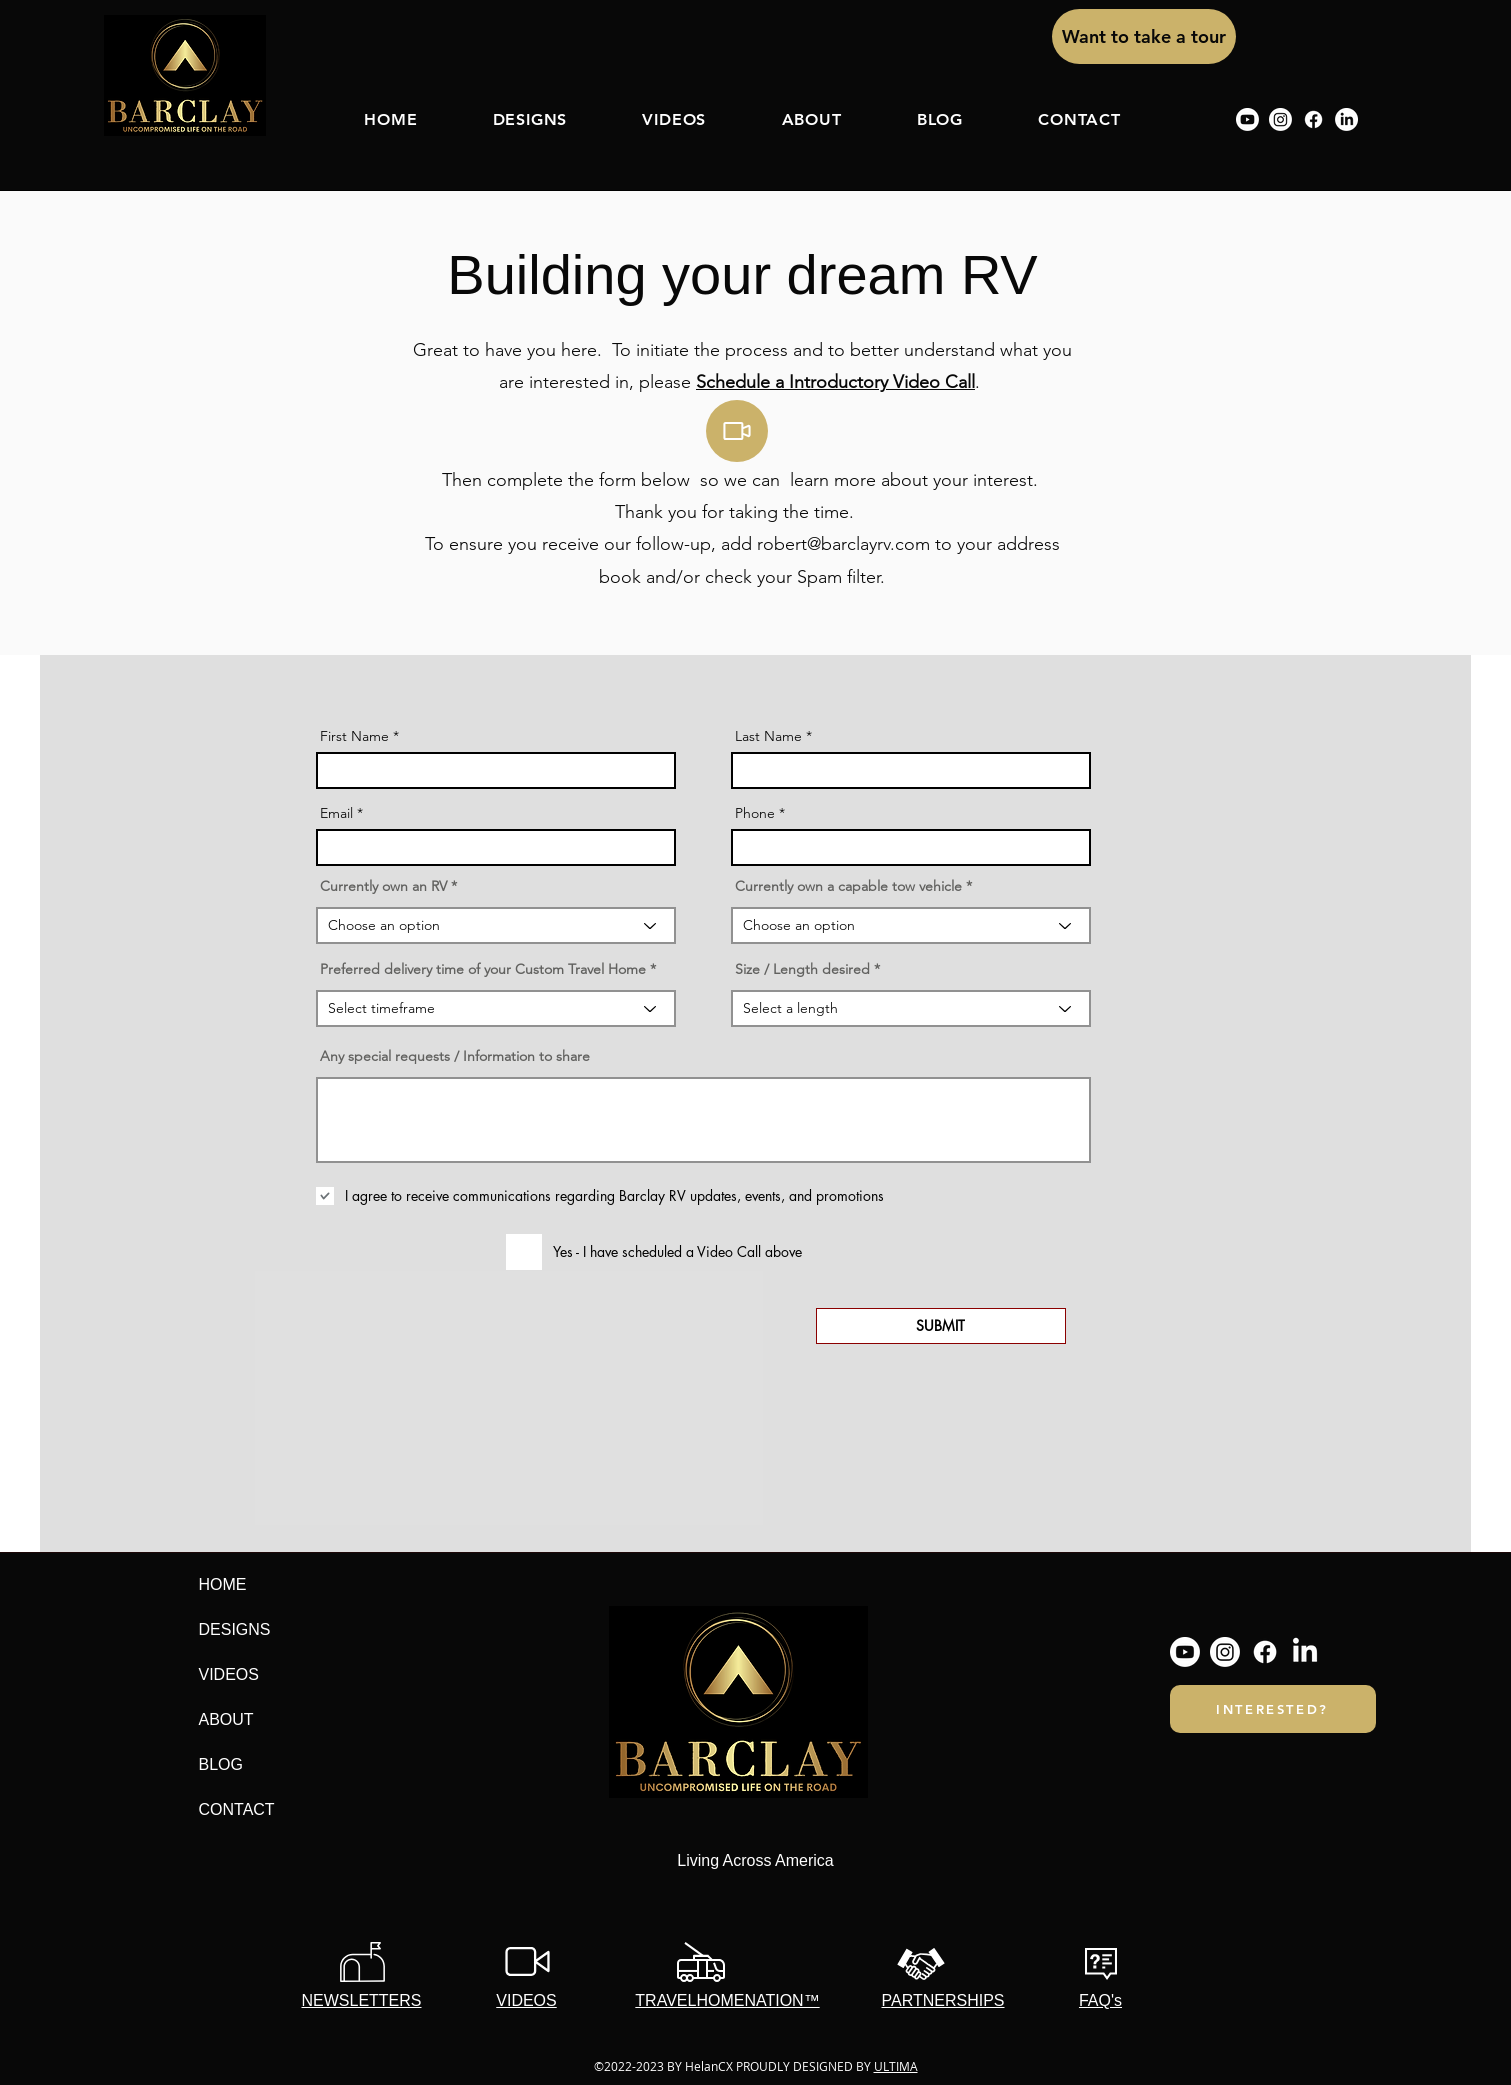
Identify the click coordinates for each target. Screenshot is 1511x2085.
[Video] (737, 431)
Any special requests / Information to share (455, 1056)
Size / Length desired (802, 969)
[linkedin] (1346, 119)
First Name (354, 736)
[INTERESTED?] (1273, 1709)
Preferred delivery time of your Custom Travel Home (483, 969)
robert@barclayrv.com (843, 544)
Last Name (768, 736)
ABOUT (226, 1719)
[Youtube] (1247, 119)
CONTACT (237, 1809)
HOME (223, 1584)
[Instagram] (1280, 119)
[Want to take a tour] (1144, 36)
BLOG (221, 1764)
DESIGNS (235, 1629)
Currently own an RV (383, 886)
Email (336, 813)
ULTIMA (896, 2066)
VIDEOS (229, 1674)
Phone (755, 813)
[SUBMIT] (941, 1326)
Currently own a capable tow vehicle (848, 886)
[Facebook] (1313, 119)
